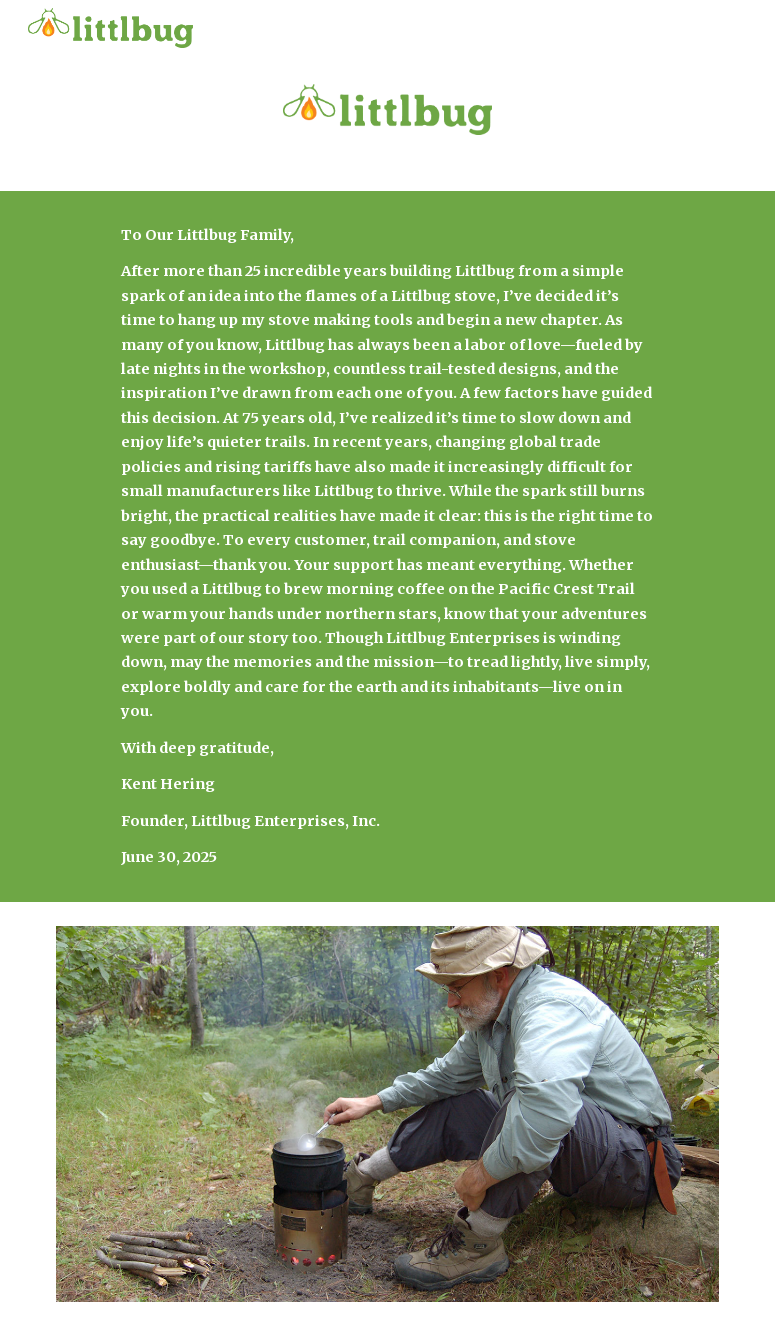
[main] (387, 546)
